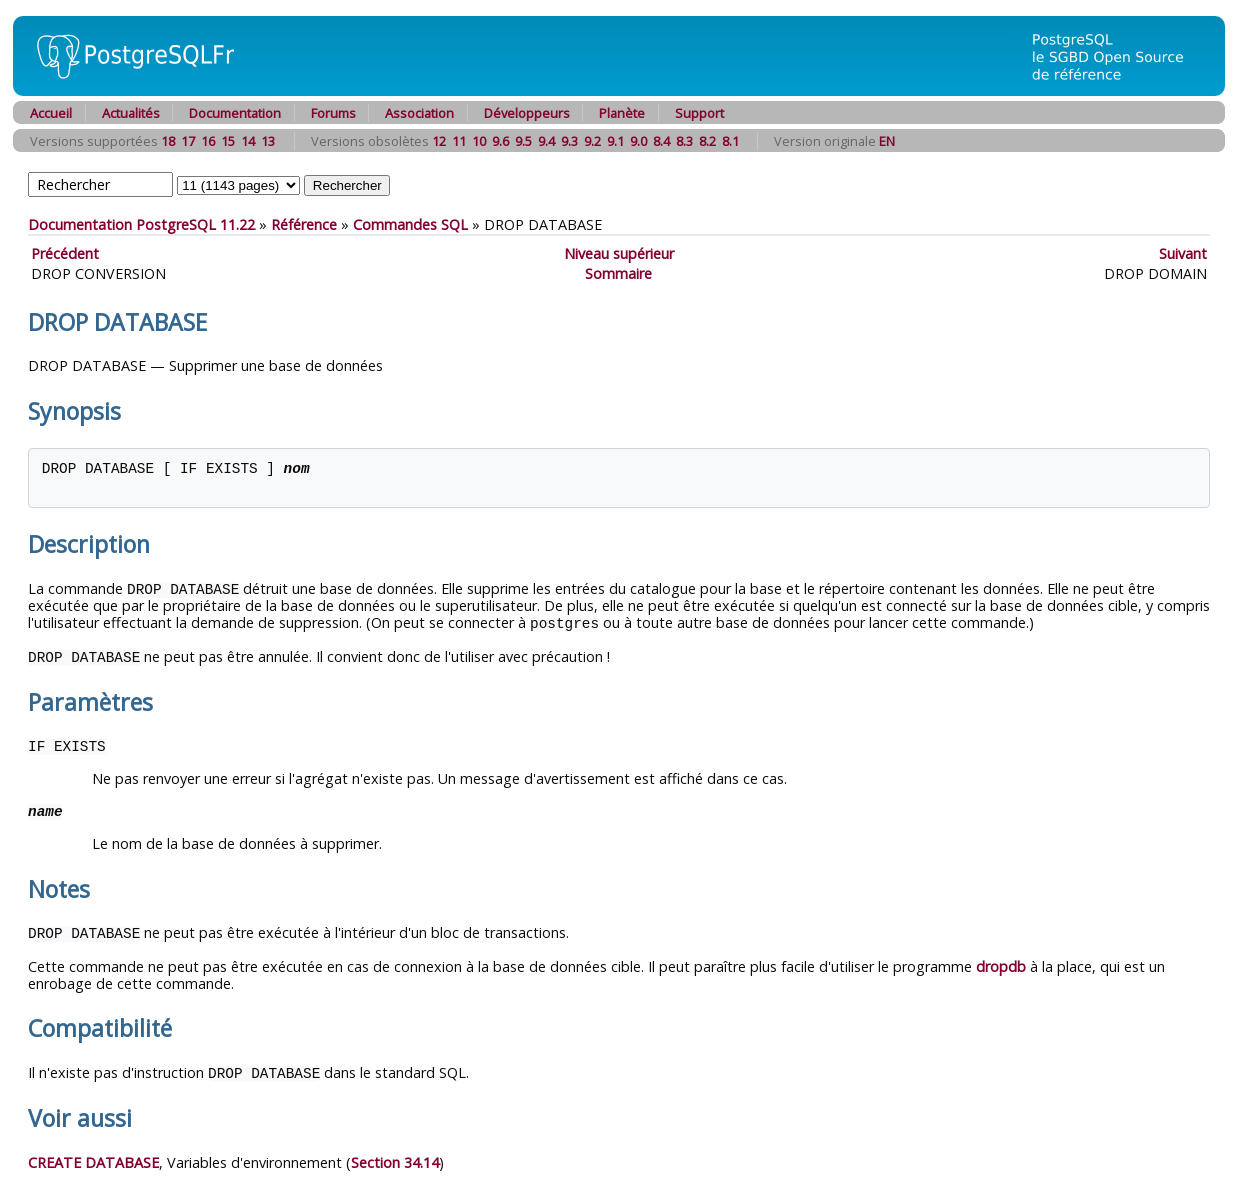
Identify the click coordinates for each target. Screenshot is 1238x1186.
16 (208, 141)
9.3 (569, 141)
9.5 (523, 141)
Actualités (131, 113)
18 (168, 141)
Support (699, 113)
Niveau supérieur (619, 253)
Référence (304, 224)
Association (419, 113)
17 (188, 141)
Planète (622, 113)
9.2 (592, 141)
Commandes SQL (410, 224)
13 (268, 141)
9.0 (638, 141)
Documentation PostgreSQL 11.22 (141, 224)
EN (887, 141)
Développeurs (527, 113)
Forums (333, 113)
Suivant (1183, 253)
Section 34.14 (395, 1157)
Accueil (51, 113)
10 (479, 141)
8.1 (730, 141)
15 (228, 141)
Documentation (235, 113)
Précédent (65, 253)
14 (248, 141)
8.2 (707, 141)
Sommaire (618, 273)
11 (459, 141)
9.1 (615, 141)
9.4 (546, 141)
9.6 (500, 141)
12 (439, 141)
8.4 (661, 141)
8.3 (684, 141)
